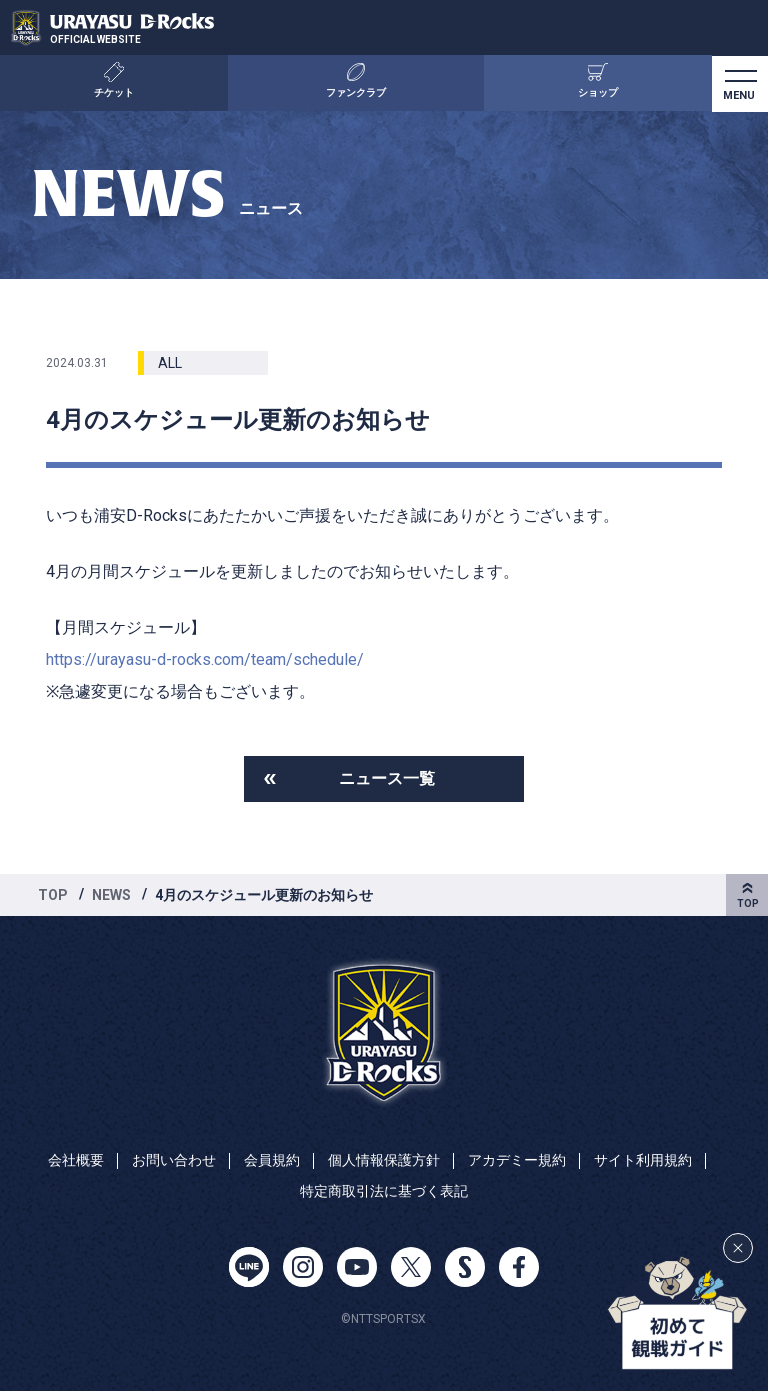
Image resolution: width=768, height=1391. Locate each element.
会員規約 (272, 1160)
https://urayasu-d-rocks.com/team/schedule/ (205, 659)
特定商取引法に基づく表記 (384, 1191)
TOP (53, 895)
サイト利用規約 (643, 1160)
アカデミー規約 (517, 1160)
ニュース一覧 (387, 778)
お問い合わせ (174, 1160)
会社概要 (76, 1160)
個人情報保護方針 (384, 1160)
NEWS (111, 895)
